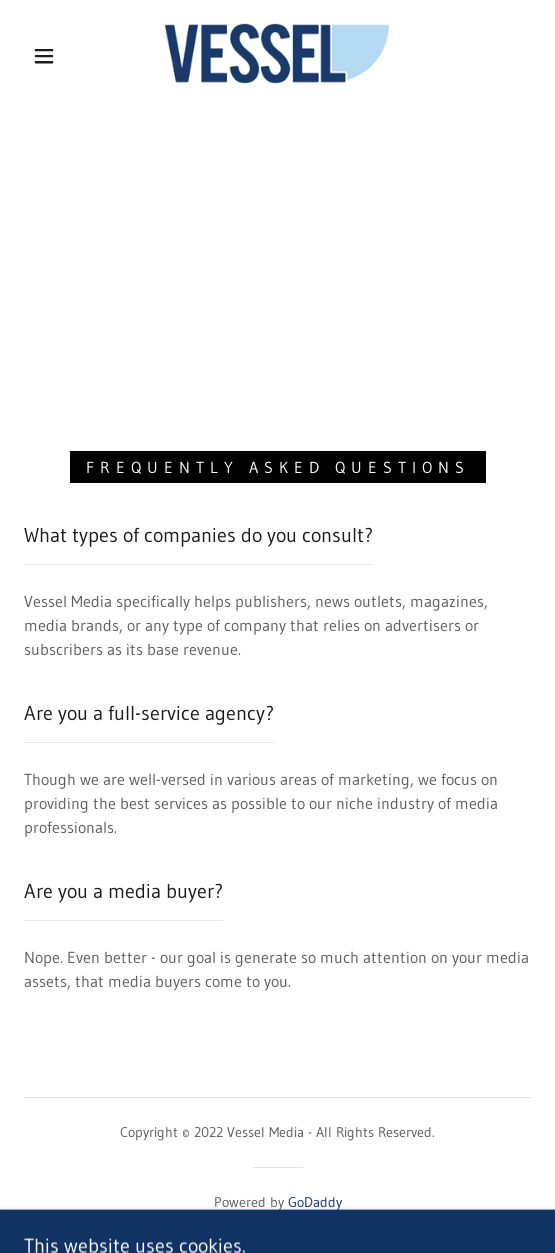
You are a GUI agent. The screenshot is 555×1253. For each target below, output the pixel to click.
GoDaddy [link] (315, 1202)
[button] (49, 56)
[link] (277, 55)
